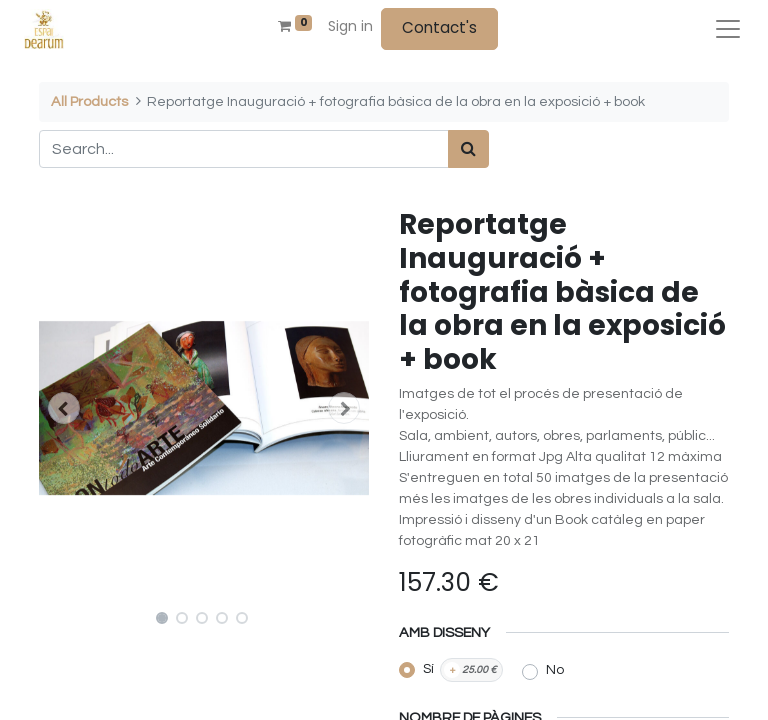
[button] (64, 408)
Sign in (350, 26)
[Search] (468, 149)
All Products (89, 101)
